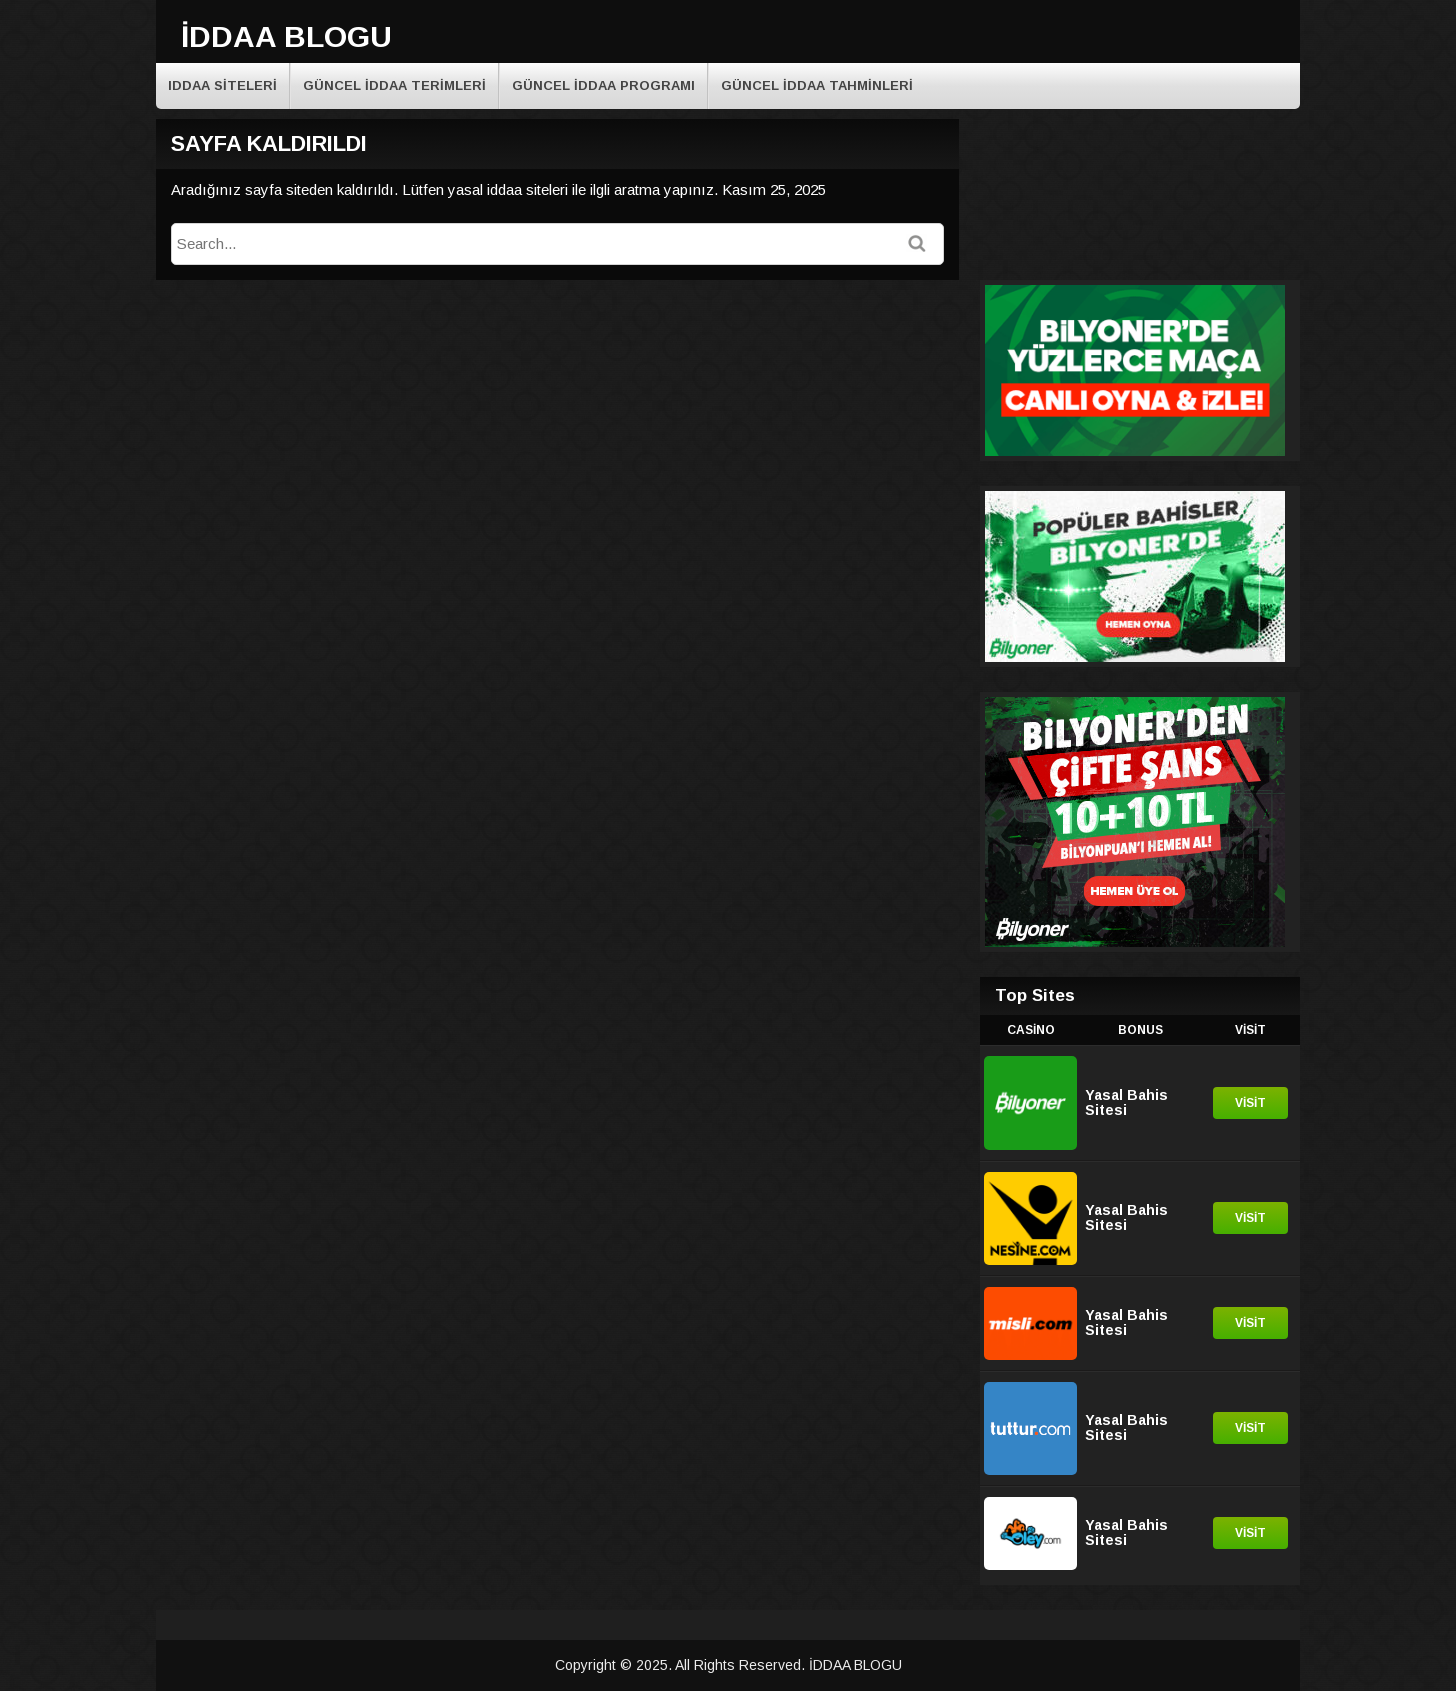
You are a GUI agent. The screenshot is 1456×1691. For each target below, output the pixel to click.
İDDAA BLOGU (286, 36)
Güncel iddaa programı (603, 85)
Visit (1250, 1103)
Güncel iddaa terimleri (394, 85)
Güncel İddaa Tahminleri (817, 85)
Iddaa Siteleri (222, 85)
